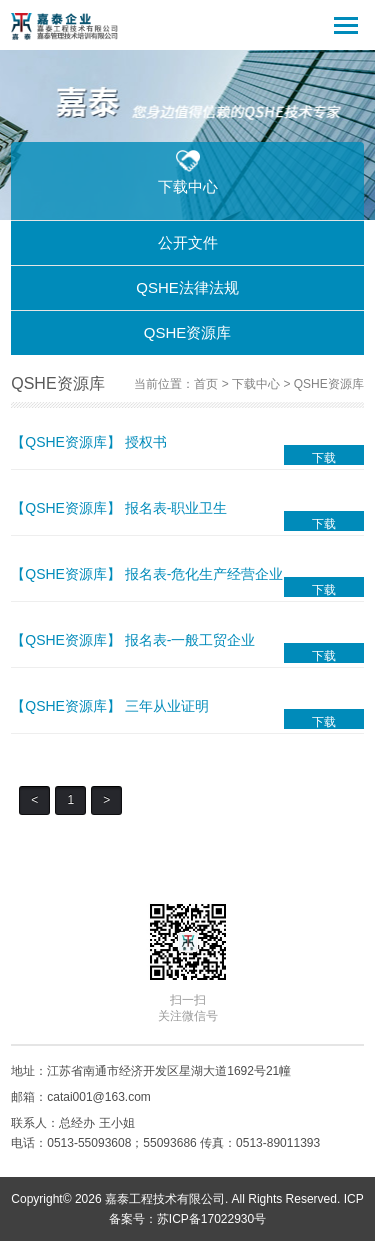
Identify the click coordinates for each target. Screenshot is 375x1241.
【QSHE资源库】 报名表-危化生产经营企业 (147, 574)
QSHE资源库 (188, 332)
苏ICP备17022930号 (211, 1219)
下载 (324, 458)
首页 (206, 384)
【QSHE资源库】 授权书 (89, 442)
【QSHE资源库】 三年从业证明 (110, 706)
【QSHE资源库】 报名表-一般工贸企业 (133, 640)
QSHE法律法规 (187, 287)
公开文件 (188, 242)
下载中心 (256, 384)
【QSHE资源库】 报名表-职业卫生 (119, 508)
